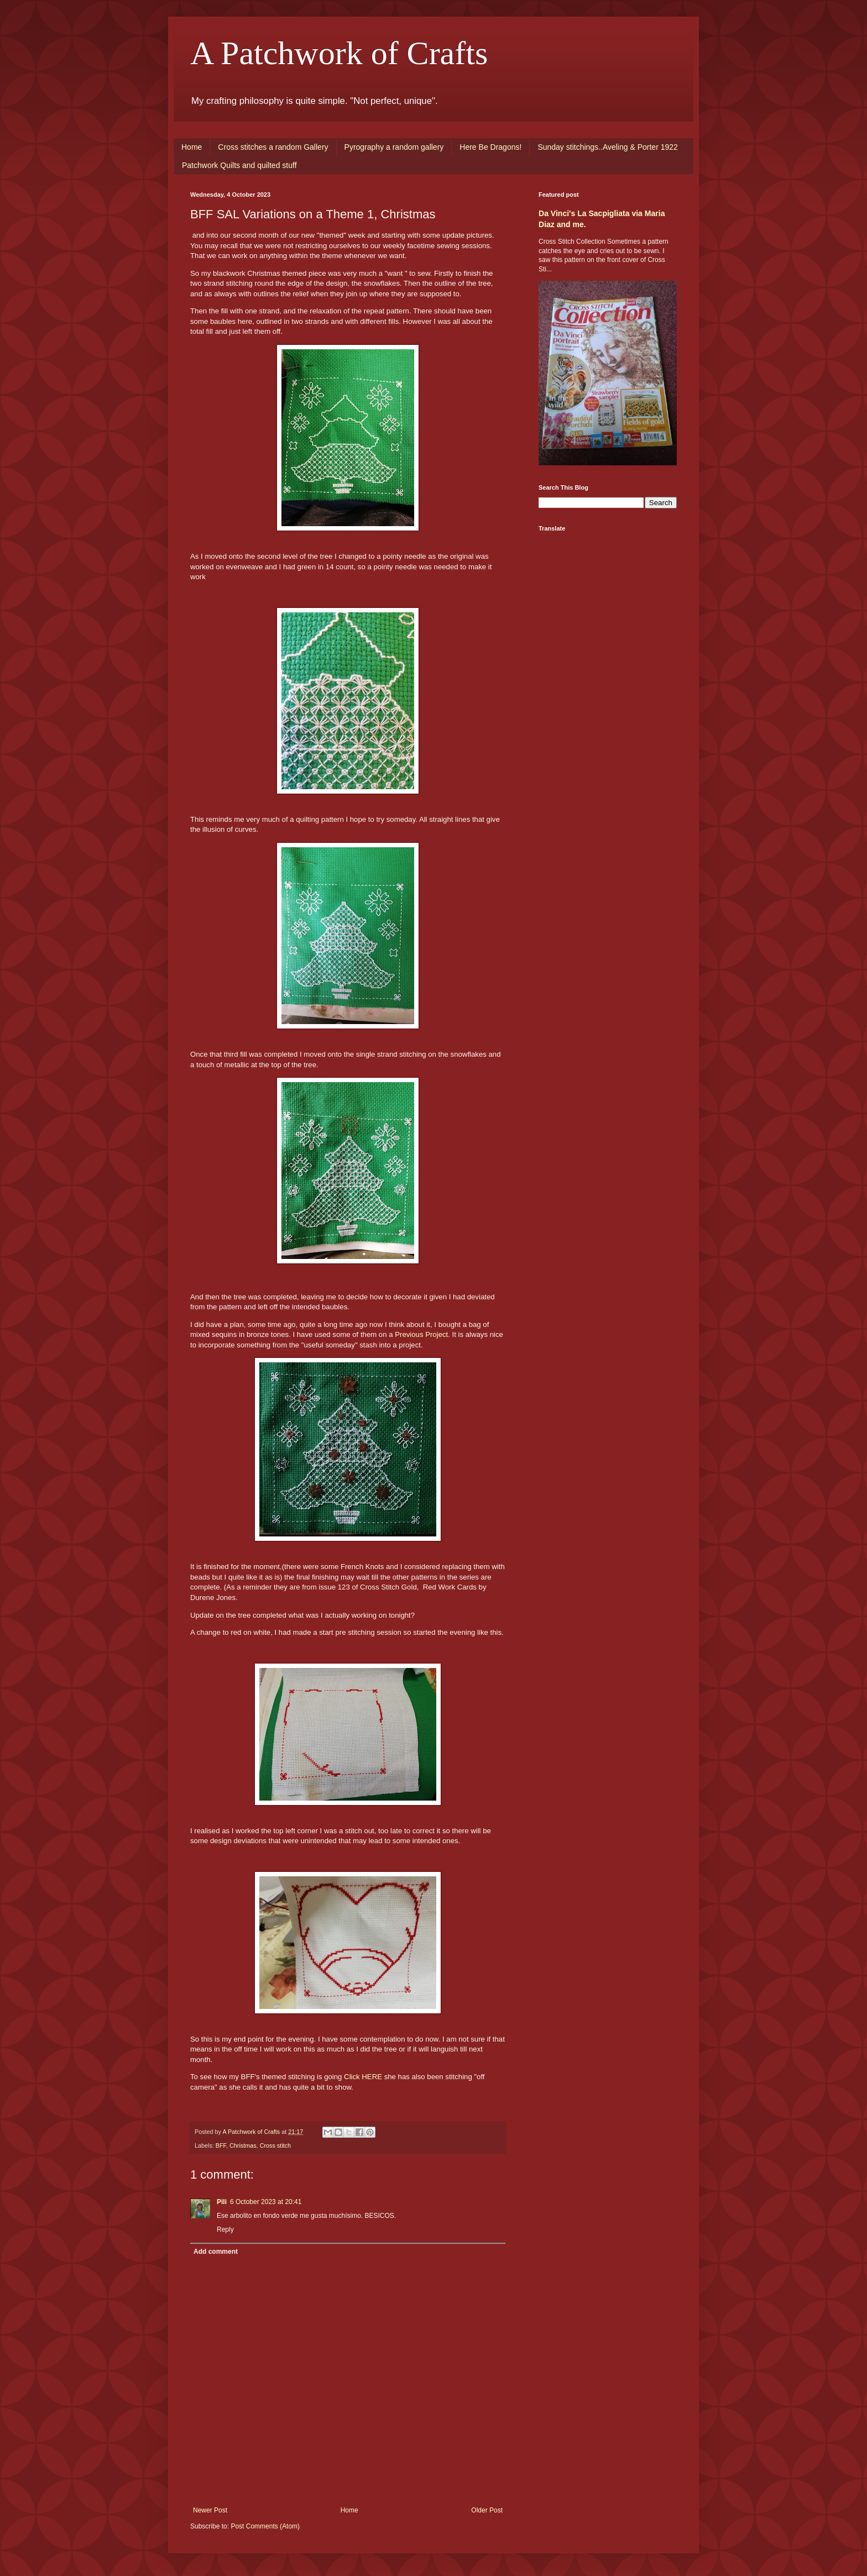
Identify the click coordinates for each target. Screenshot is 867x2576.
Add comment (216, 2251)
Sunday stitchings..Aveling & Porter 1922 (607, 147)
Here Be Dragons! (490, 147)
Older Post (487, 2510)
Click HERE (363, 2077)
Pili (222, 2202)
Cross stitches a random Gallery (273, 147)
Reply (225, 2229)
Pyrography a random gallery (394, 147)
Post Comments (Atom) (265, 2526)
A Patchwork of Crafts (339, 53)
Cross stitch (275, 2145)
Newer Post (210, 2510)
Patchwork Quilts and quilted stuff (239, 165)
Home (191, 147)
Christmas (243, 2145)
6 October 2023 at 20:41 (265, 2202)
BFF (221, 2145)
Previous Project (421, 1334)
